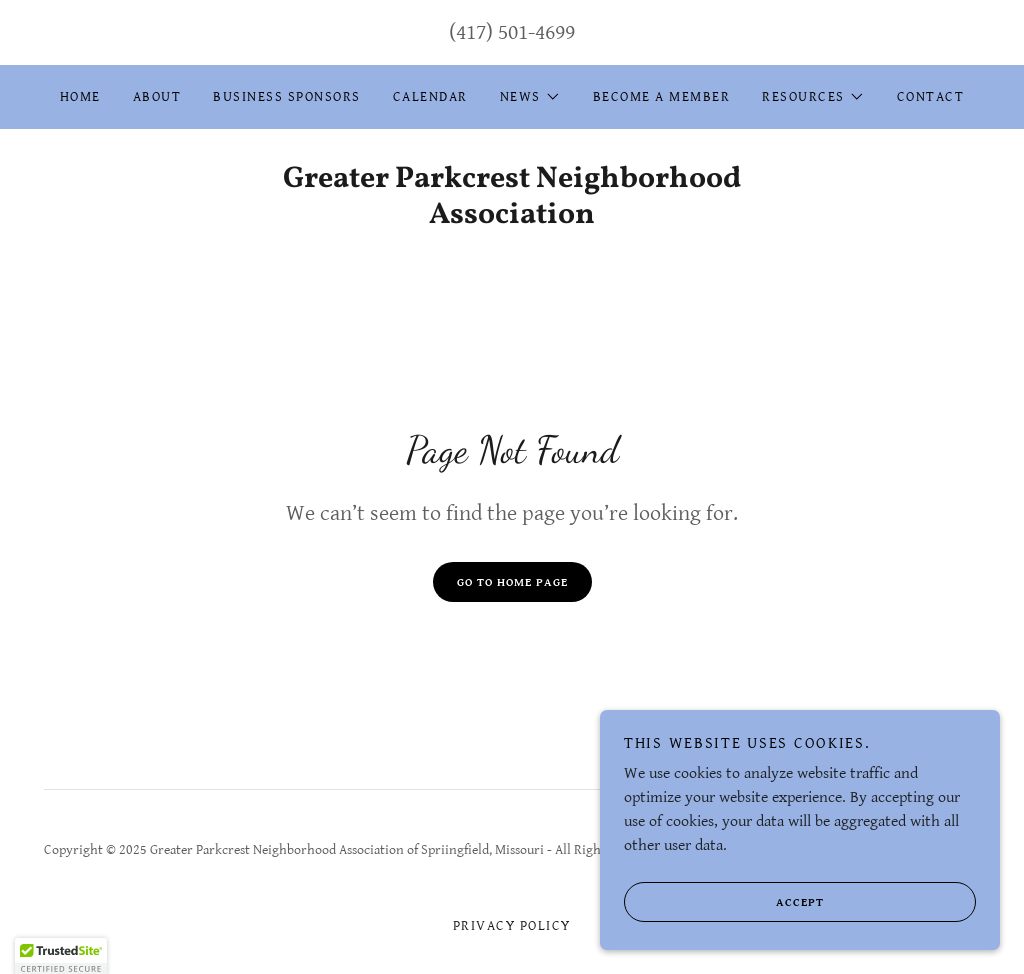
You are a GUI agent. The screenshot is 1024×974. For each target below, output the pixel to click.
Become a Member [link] (661, 97)
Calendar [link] (430, 97)
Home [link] (80, 97)
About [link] (157, 97)
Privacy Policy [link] (512, 926)
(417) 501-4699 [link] (512, 32)
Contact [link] (931, 97)
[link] (512, 218)
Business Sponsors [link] (286, 97)
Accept (724, 930)
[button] (530, 97)
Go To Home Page (512, 582)
